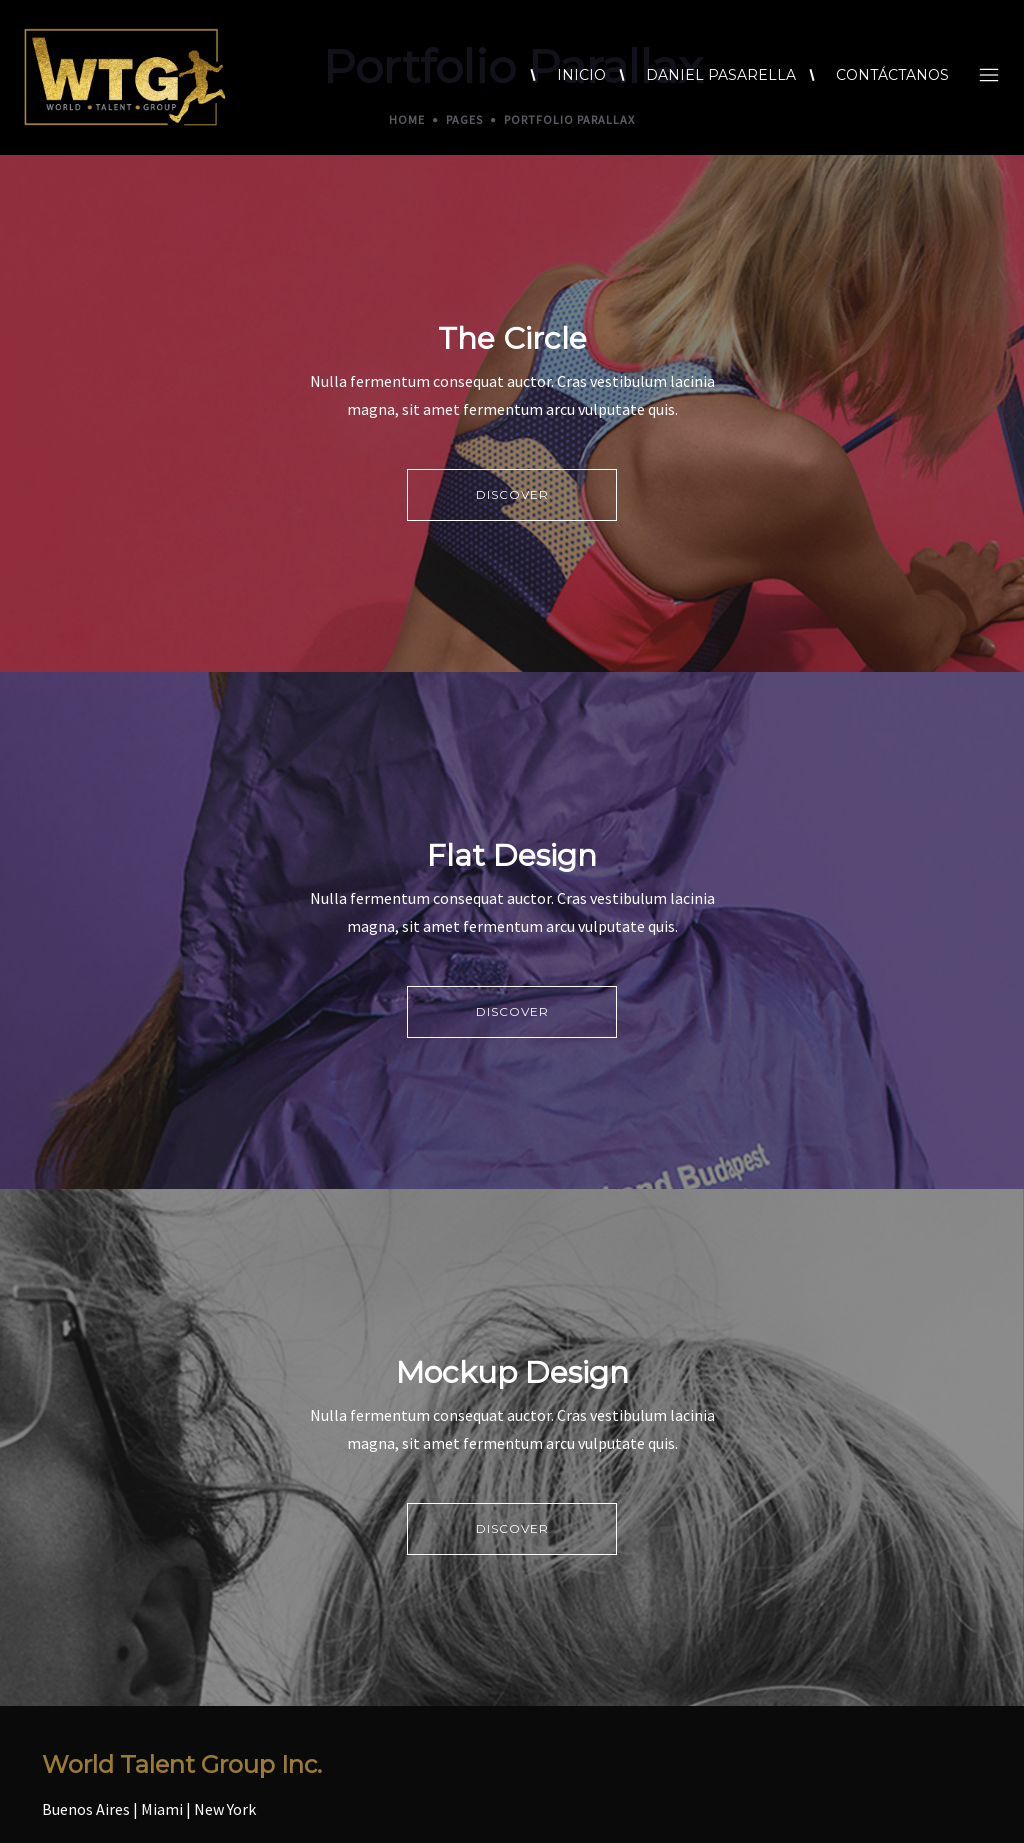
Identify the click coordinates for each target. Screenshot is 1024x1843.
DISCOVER (512, 494)
